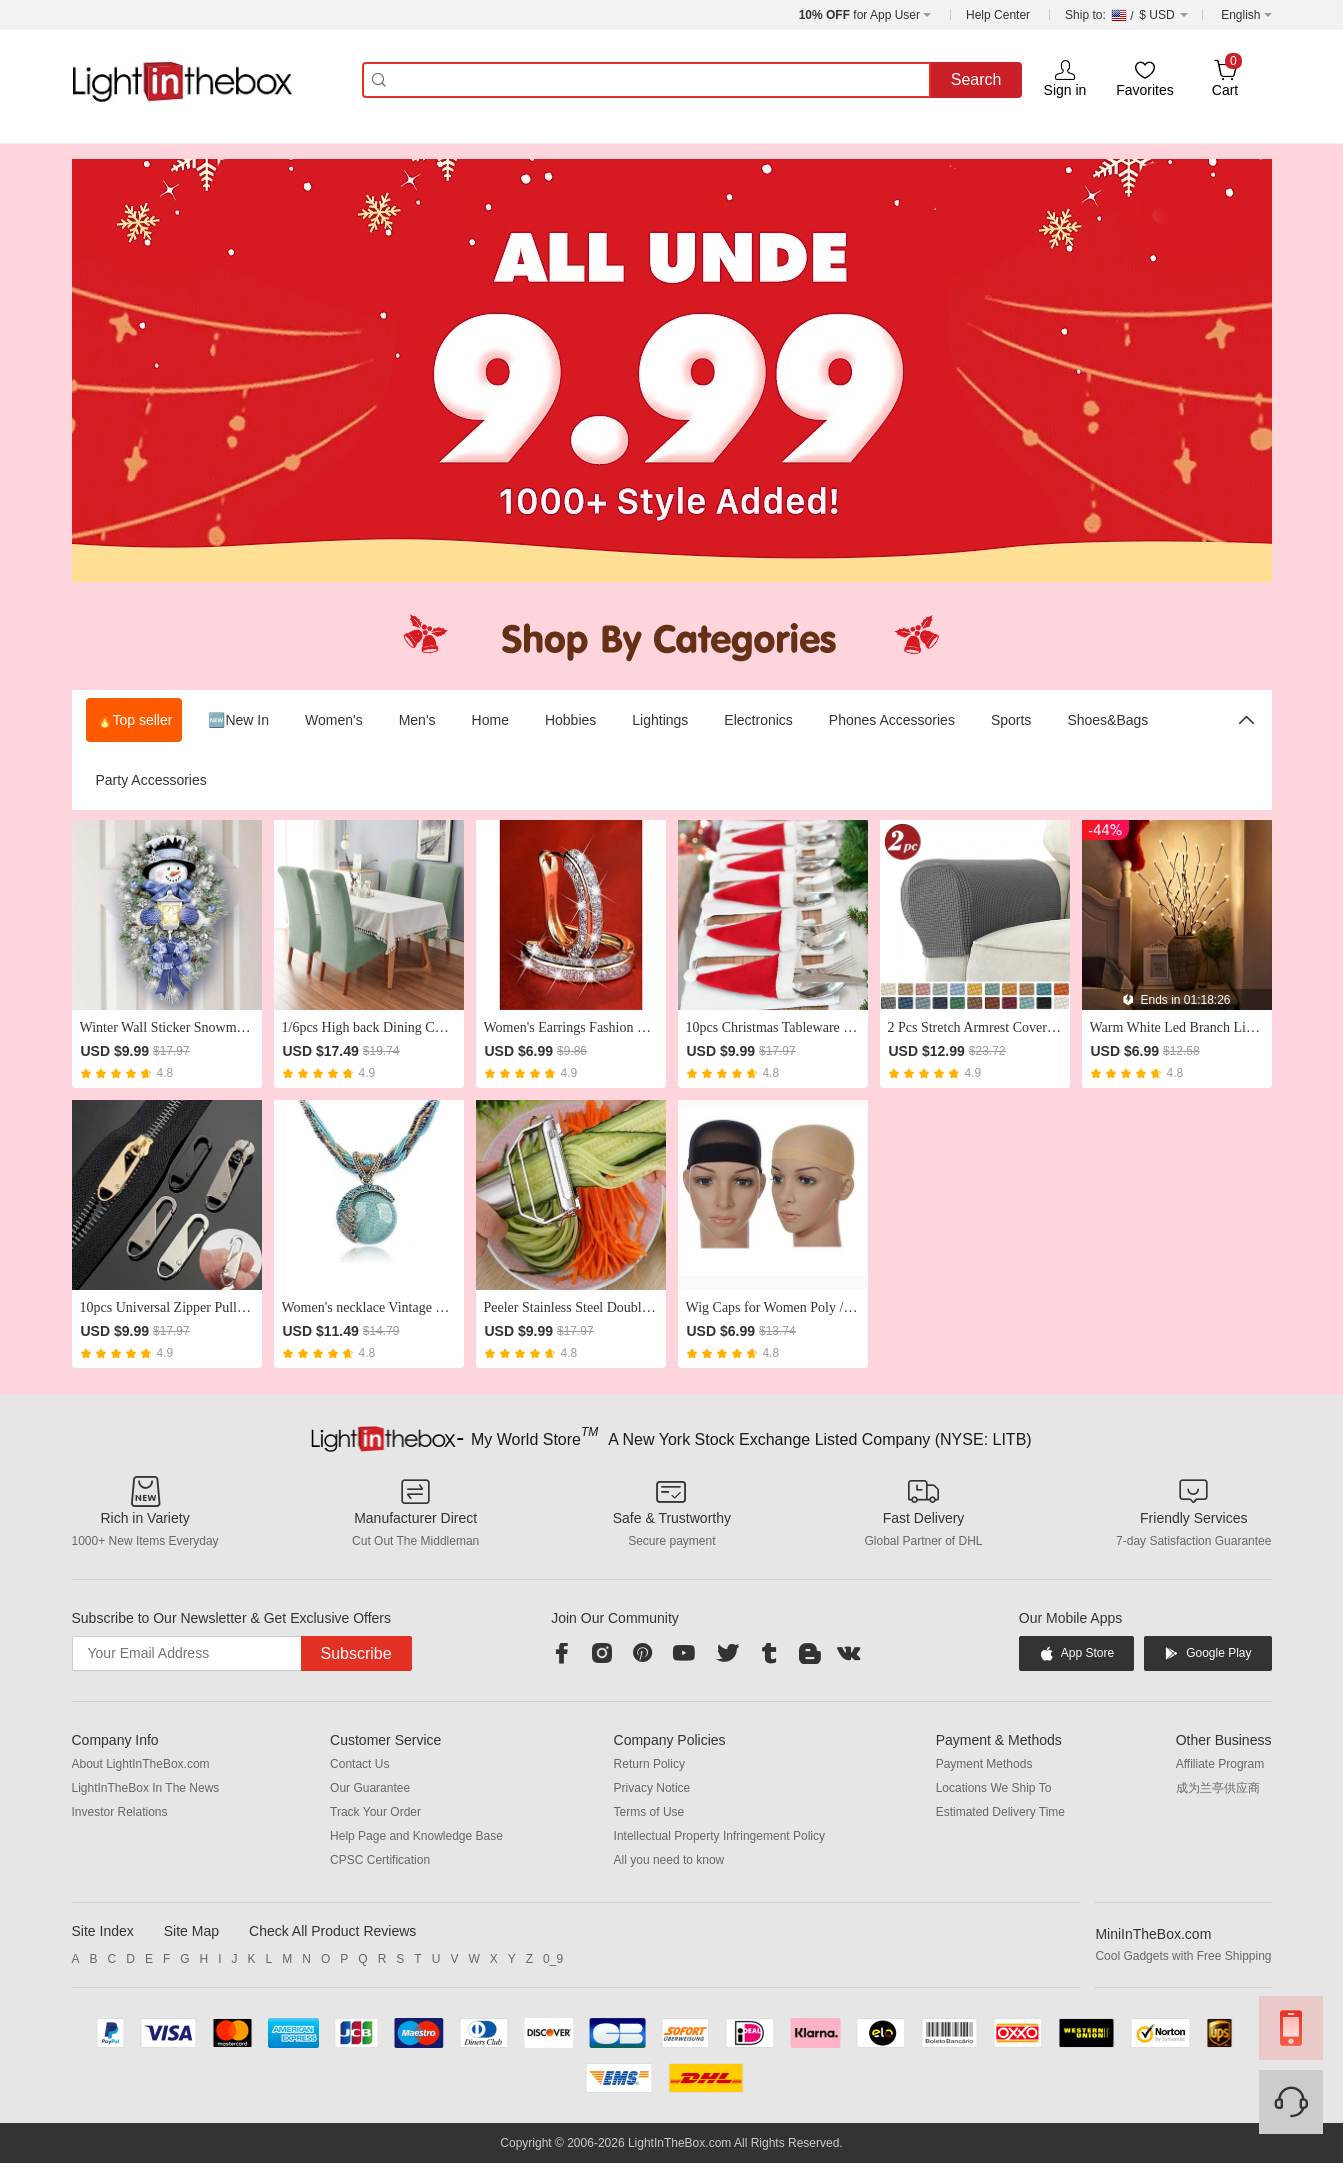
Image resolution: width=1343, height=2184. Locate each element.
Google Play (1207, 1653)
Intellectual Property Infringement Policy (719, 1836)
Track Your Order (375, 1812)
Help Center (998, 15)
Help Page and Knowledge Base (416, 1836)
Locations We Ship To (994, 1788)
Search (976, 79)
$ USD (1126, 15)
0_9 (553, 1959)
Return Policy (649, 1764)
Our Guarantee (370, 1788)
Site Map (191, 1931)
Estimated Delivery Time (1000, 1812)
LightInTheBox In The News (146, 1788)
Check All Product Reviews (332, 1931)
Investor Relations (120, 1812)
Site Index (103, 1931)
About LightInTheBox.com (141, 1764)
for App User (859, 15)
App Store (1076, 1653)
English (1240, 15)
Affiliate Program (1220, 1764)
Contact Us (359, 1764)
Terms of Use (649, 1812)
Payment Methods (984, 1764)
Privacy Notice (652, 1788)
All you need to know (669, 1860)
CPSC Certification (380, 1860)
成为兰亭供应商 (1218, 1788)
